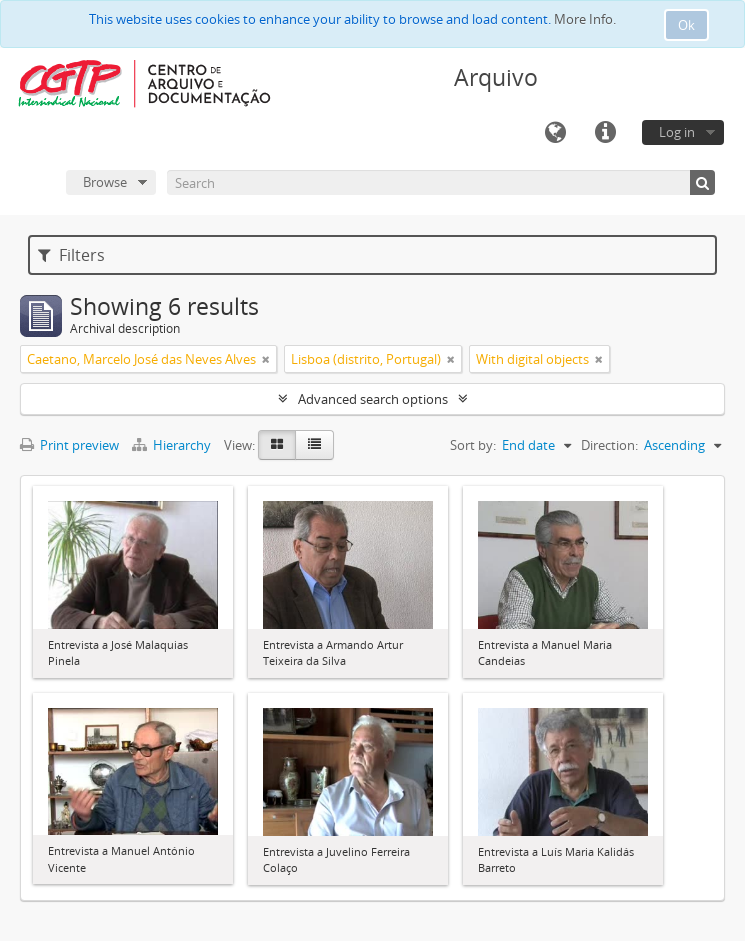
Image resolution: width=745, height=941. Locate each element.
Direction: (609, 445)
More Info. (585, 19)
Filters (71, 255)
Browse (105, 182)
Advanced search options (373, 399)
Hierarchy (173, 445)
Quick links (605, 133)
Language (555, 133)
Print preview (69, 445)
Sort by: (473, 445)
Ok (686, 25)
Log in (677, 132)
